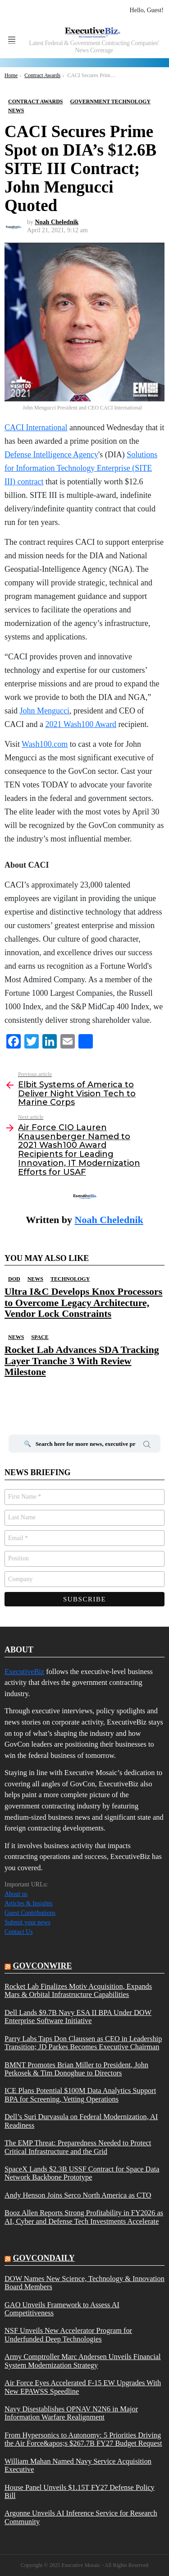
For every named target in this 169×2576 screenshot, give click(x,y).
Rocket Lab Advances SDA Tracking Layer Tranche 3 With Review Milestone (82, 1360)
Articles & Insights (29, 1903)
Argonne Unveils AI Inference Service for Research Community (81, 2517)
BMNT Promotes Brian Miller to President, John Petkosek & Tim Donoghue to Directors (76, 2069)
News (35, 1279)
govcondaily (44, 2258)
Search (147, 1446)
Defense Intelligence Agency (51, 454)
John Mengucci (44, 710)
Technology (70, 1279)
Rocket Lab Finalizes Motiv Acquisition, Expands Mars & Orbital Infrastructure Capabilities (78, 1991)
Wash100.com (45, 744)
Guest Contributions (30, 1912)
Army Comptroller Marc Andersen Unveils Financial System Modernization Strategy (83, 2361)
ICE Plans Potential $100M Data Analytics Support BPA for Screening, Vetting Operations (80, 2095)
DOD (14, 1279)
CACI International (36, 427)
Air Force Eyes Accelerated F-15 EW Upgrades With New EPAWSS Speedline (83, 2387)
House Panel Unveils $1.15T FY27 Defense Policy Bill (80, 2492)
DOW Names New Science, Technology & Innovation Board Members (84, 2283)
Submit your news (27, 1922)
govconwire (42, 1965)
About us (16, 1894)
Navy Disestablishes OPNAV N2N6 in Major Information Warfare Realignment (71, 2413)
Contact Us (19, 1931)
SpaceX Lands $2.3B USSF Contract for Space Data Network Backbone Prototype (82, 2173)
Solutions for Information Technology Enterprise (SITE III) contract (81, 468)
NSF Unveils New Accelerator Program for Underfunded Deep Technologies (68, 2335)
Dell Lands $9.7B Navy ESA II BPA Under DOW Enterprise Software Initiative (78, 2017)
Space (39, 1337)
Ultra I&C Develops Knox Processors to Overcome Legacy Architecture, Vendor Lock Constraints (83, 1302)
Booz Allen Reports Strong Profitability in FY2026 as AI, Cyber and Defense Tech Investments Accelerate (84, 2217)
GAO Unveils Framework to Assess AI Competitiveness (62, 2309)
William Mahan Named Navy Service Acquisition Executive (78, 2465)
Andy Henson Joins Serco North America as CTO (78, 2195)
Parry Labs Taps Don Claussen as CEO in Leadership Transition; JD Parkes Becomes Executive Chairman (83, 2043)
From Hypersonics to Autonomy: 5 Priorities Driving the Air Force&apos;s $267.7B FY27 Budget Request (83, 2439)
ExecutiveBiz (24, 1671)
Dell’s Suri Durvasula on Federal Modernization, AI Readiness (81, 2121)
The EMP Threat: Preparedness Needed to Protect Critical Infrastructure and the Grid (78, 2147)
